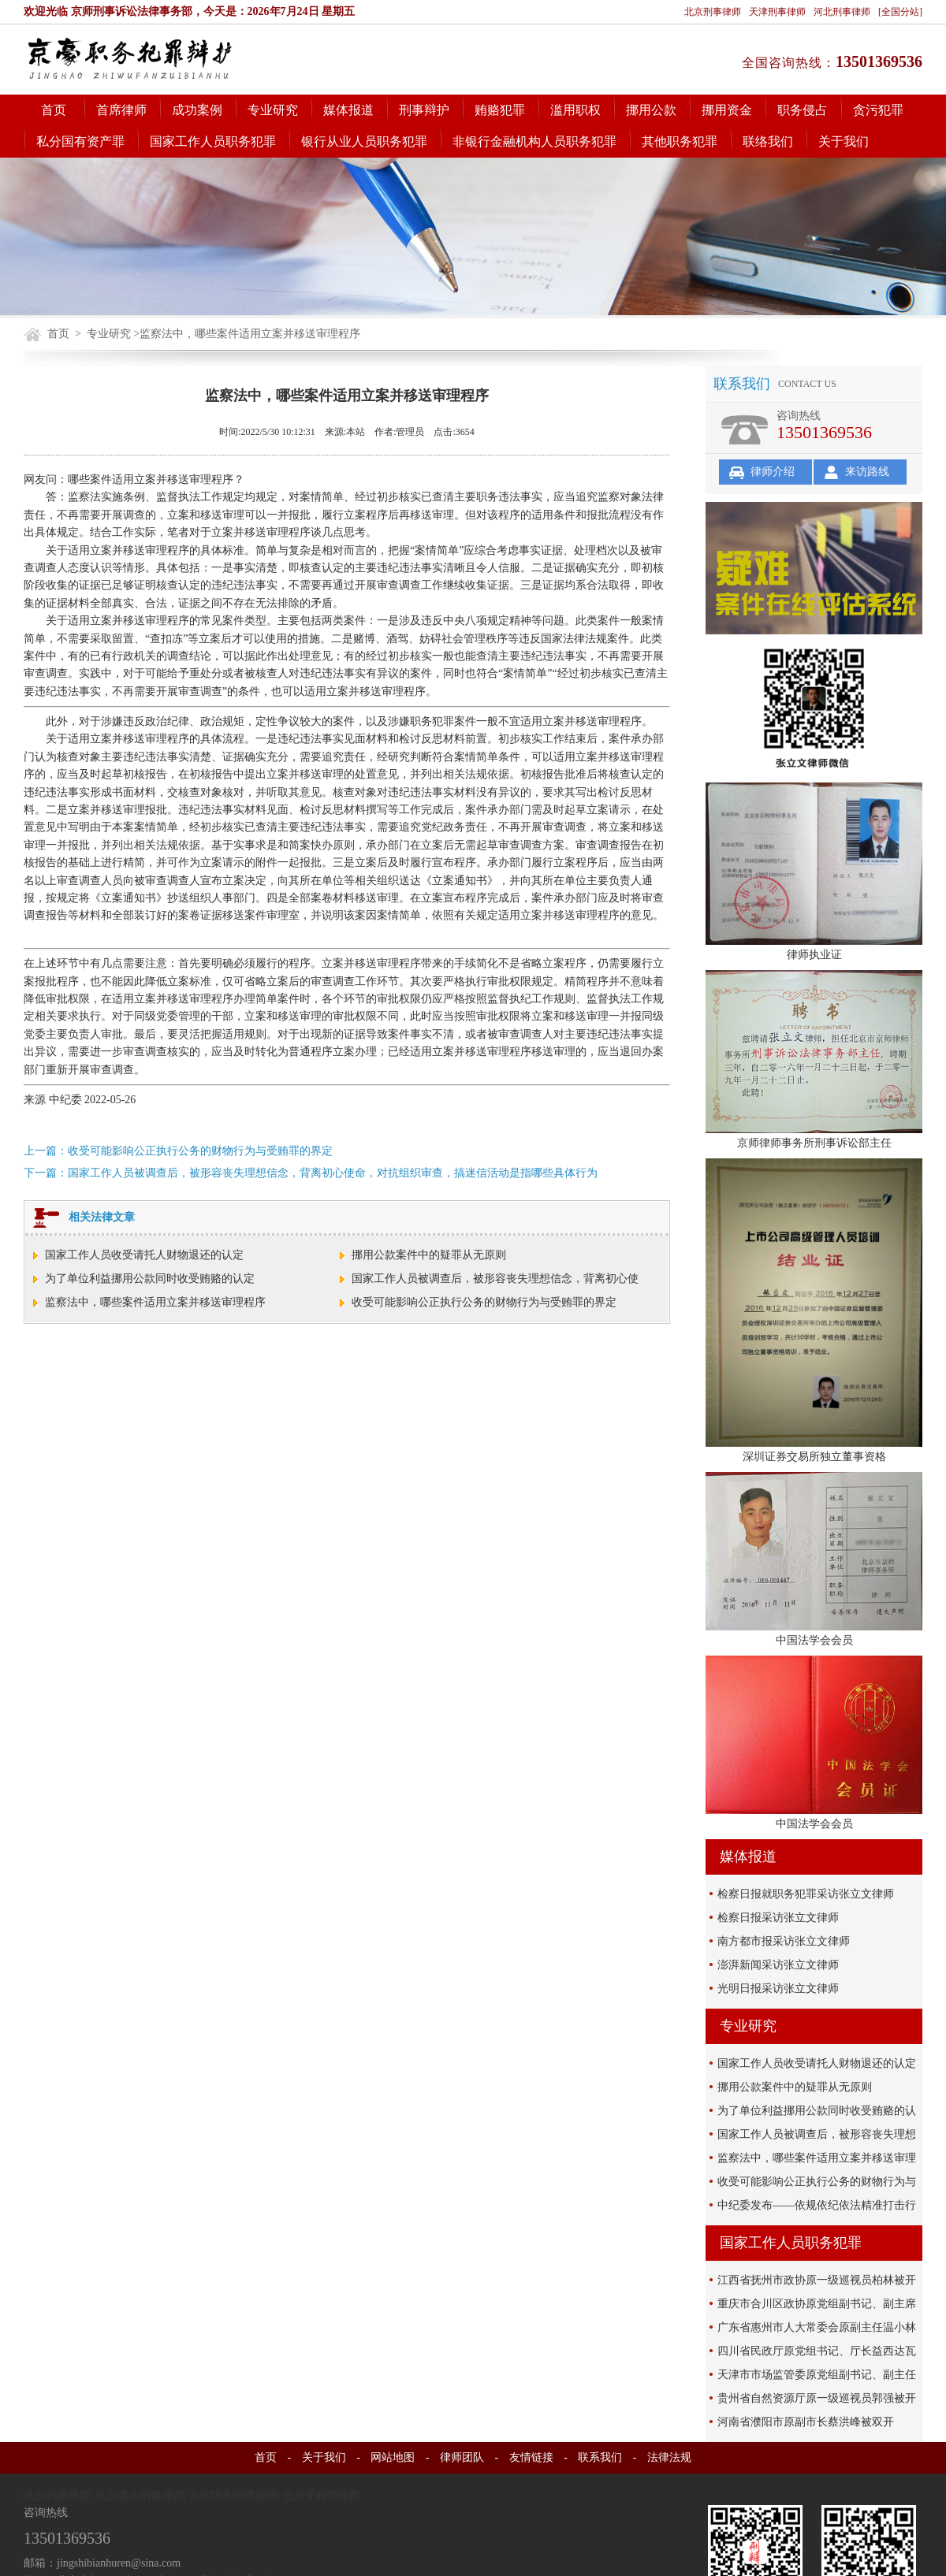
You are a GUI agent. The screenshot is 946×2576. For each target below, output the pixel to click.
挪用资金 (727, 110)
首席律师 (121, 110)
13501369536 (879, 61)
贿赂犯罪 (500, 110)
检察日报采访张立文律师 (778, 1918)
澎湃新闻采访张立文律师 (778, 1965)
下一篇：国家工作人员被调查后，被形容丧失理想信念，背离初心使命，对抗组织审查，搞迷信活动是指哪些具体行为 (311, 1173)
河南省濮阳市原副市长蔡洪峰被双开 (805, 2422)
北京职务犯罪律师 (232, 2496)
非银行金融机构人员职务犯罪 (534, 141)
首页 (53, 110)
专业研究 (273, 110)
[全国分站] (900, 11)
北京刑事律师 (712, 11)
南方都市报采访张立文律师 (783, 1941)
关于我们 (843, 141)
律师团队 (462, 2457)
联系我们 (600, 2457)
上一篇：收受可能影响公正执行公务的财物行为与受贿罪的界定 (178, 1151)
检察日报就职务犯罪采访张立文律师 (805, 1894)
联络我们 (768, 141)
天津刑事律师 (777, 11)
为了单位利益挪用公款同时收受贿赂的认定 (150, 1278)
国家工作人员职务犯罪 (213, 141)
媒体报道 (348, 110)
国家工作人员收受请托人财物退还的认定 (144, 1255)
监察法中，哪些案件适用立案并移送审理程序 (155, 1302)
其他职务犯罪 (679, 141)
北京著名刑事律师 (139, 2496)
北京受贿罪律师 (320, 2496)
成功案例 (197, 110)
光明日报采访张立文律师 (778, 1988)
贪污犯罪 (878, 110)
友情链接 (531, 2457)
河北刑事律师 (842, 11)
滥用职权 (575, 110)
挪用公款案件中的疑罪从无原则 (429, 1255)
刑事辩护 (424, 110)
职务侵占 (802, 110)
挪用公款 (651, 110)
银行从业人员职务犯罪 (364, 141)
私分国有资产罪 (80, 141)
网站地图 (393, 2457)
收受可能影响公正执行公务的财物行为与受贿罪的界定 (484, 1302)
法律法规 (669, 2457)
